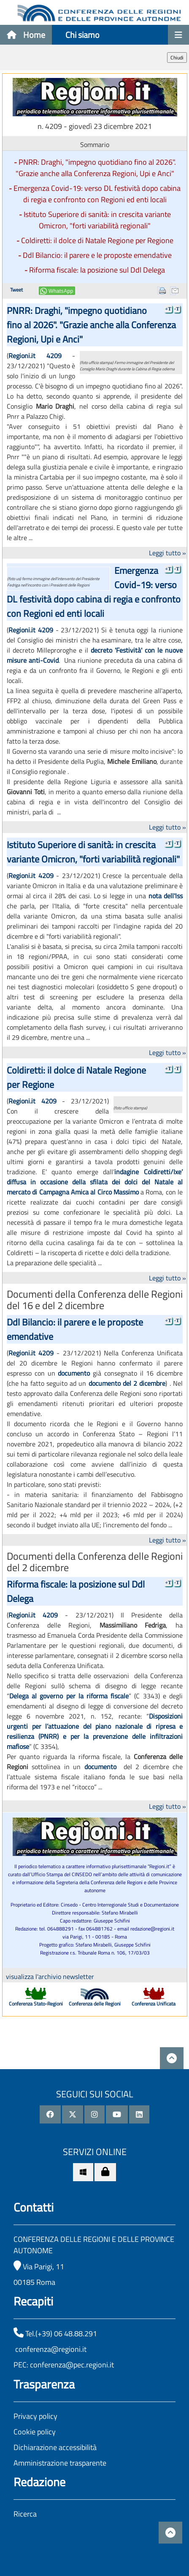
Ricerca (25, 2514)
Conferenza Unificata (154, 2004)
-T (176, 309)
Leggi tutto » (167, 553)
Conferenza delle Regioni (95, 2004)
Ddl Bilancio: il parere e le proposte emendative (97, 255)
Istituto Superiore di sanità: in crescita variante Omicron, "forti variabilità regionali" (97, 220)
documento (74, 1373)
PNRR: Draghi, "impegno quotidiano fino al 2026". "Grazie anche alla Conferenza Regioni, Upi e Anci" (96, 167)
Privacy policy (35, 2416)
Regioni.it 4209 (35, 356)
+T (168, 309)
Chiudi (177, 58)
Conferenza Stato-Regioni (36, 2004)
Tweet (16, 290)
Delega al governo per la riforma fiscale (69, 1696)
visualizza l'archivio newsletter (50, 1976)
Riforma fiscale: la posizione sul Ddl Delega (97, 270)
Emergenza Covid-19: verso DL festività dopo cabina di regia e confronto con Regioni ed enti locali (97, 193)
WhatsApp (61, 291)
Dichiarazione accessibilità (55, 2447)
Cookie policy (35, 2431)
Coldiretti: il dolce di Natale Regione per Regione (97, 240)
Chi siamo (82, 34)
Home (26, 34)
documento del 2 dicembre (127, 1383)
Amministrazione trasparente (60, 2463)
